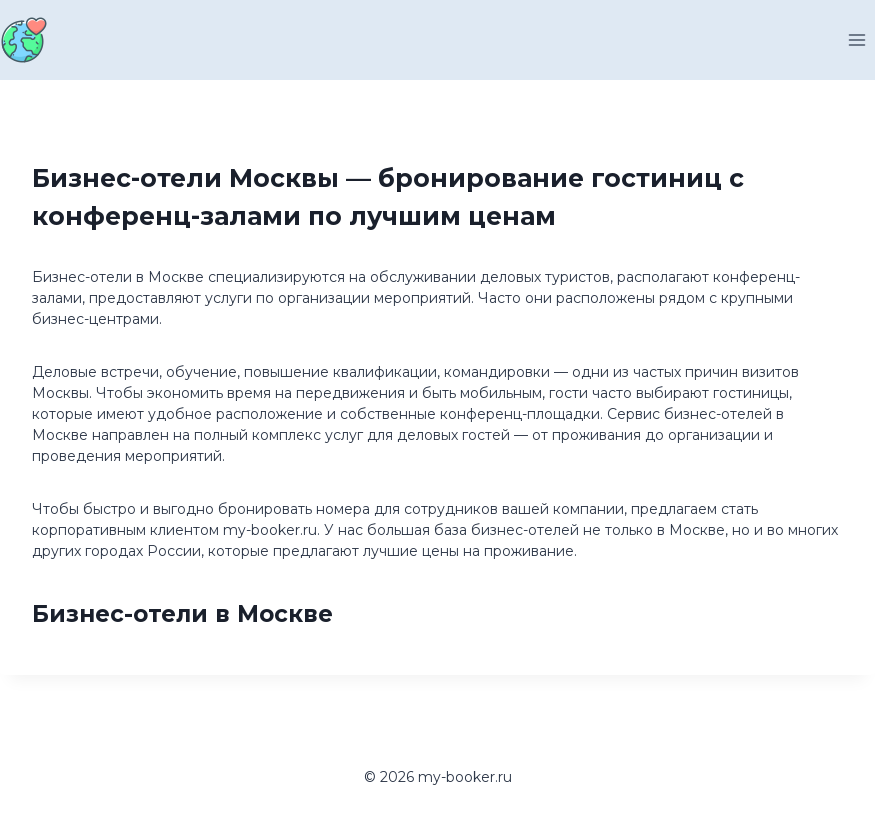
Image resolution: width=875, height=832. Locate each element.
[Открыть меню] (856, 39)
